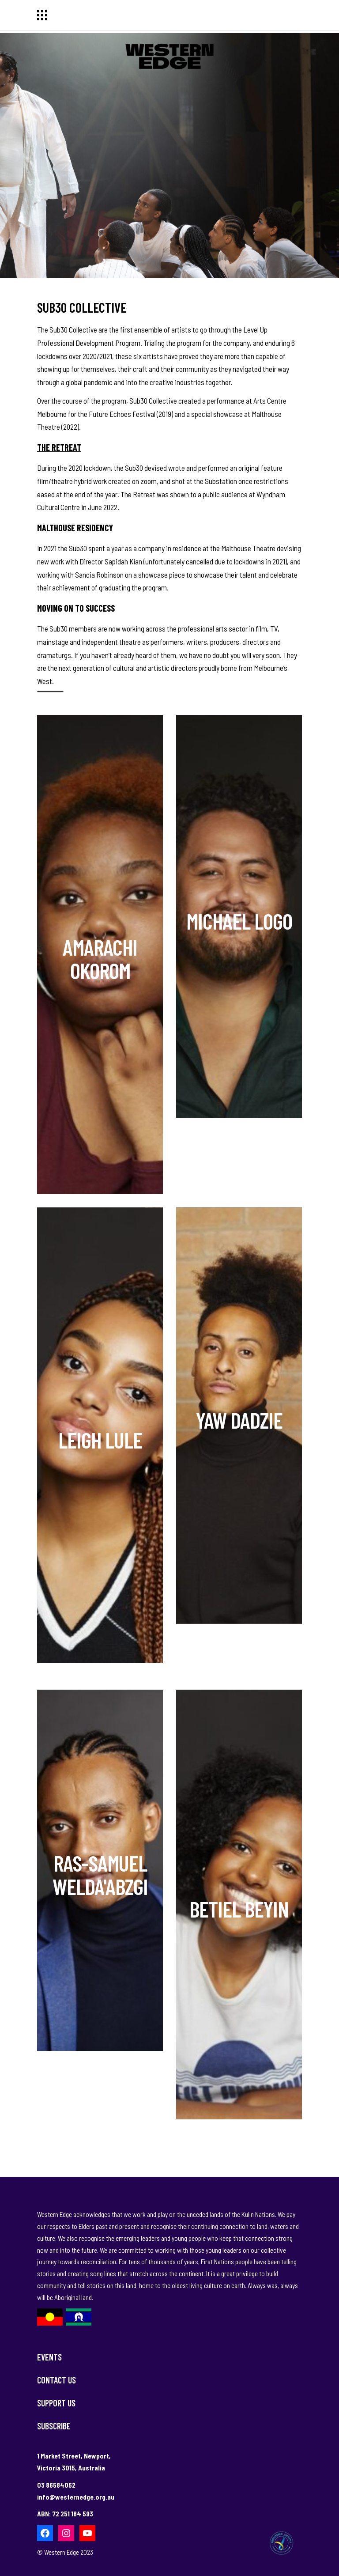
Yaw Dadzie (239, 1420)
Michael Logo (239, 921)
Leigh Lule (100, 1439)
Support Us (56, 2403)
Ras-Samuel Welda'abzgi (100, 1874)
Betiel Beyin (239, 1908)
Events (49, 2357)
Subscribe (54, 2426)
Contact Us (56, 2380)
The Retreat (59, 447)
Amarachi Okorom (100, 958)
